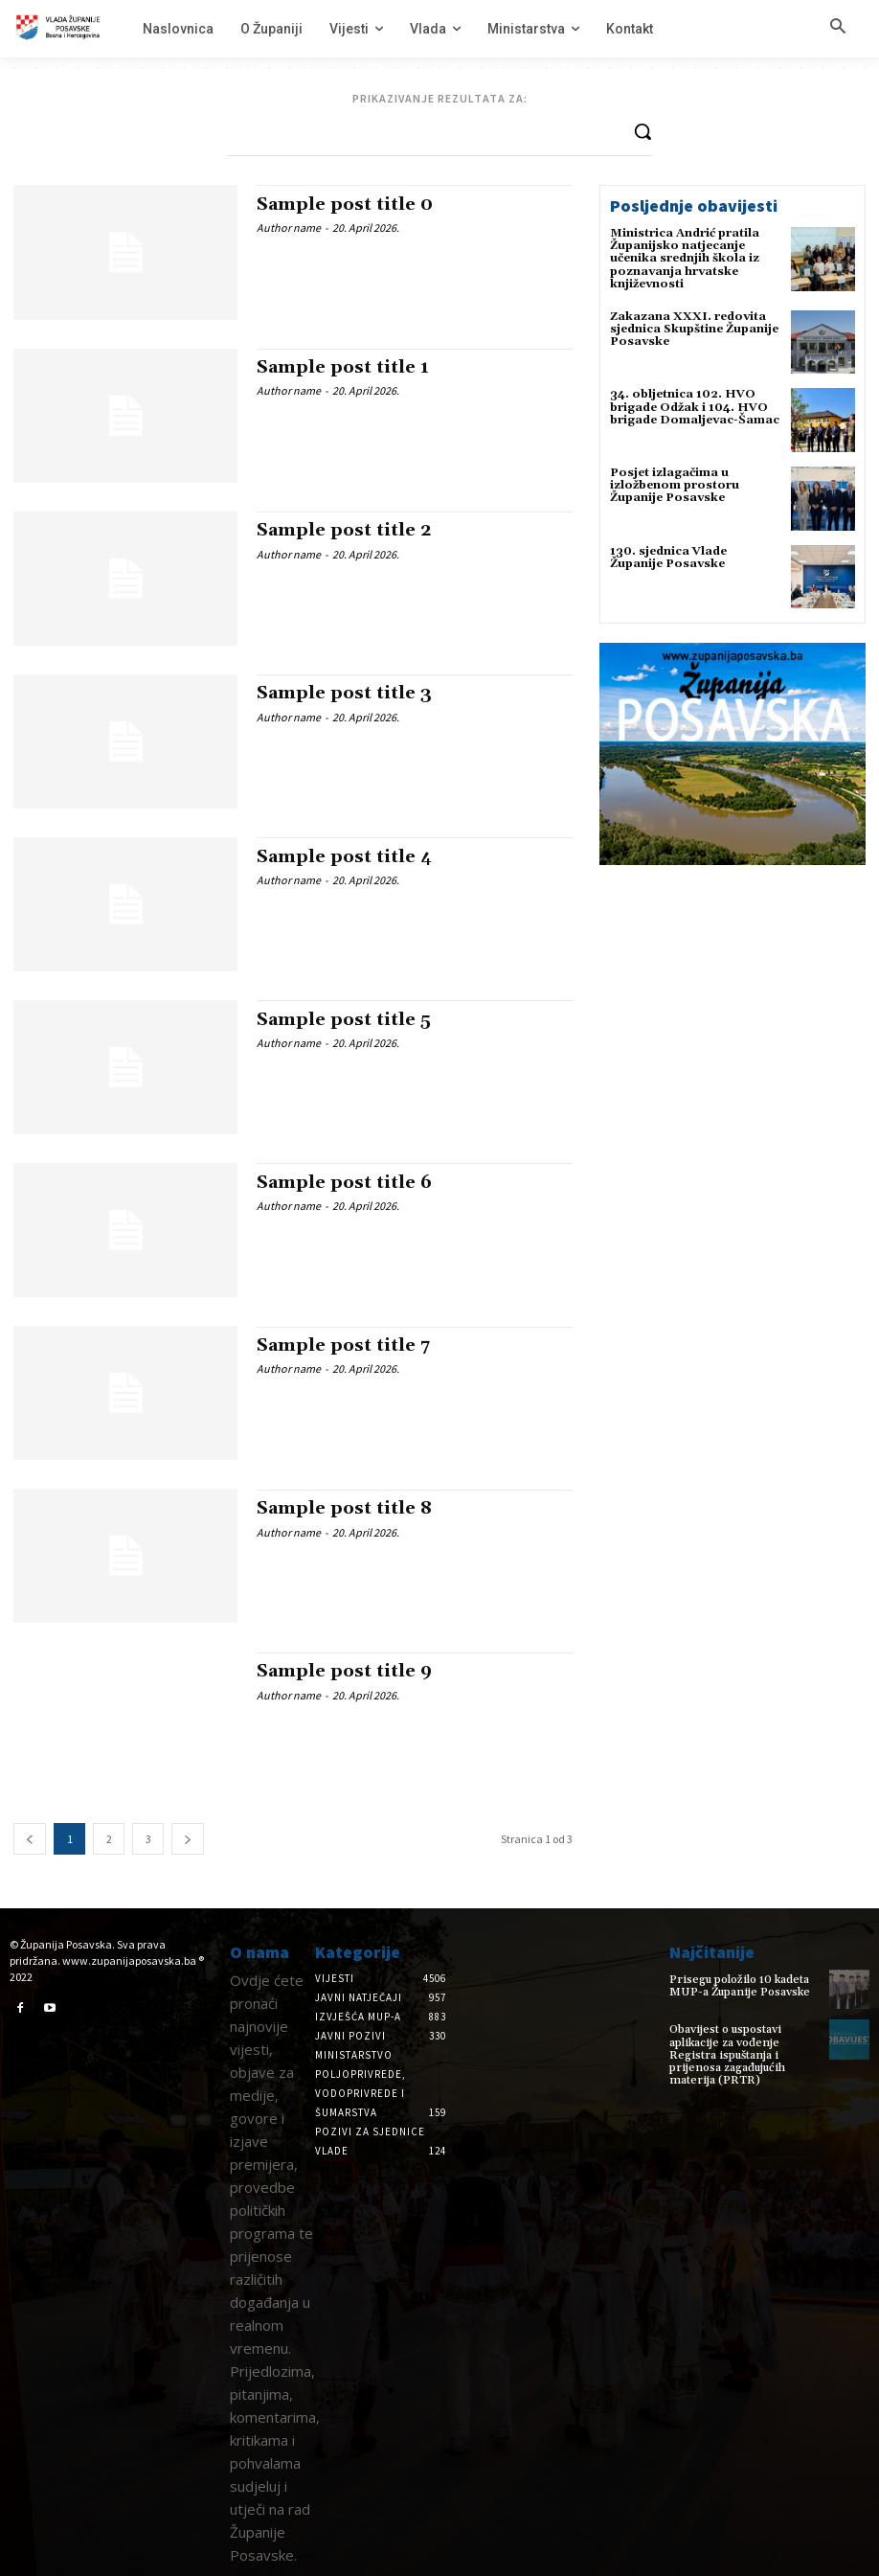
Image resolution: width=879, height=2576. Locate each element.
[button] (838, 28)
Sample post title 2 (344, 530)
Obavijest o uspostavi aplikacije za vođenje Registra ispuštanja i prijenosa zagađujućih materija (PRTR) (727, 2054)
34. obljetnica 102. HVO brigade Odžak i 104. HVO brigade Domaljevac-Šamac (694, 406)
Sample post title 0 (345, 205)
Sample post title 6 (344, 1183)
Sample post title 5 (344, 1020)
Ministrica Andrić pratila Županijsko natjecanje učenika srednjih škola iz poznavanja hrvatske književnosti (684, 258)
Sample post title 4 (344, 857)
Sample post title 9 (344, 1671)
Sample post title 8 (344, 1508)
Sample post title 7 (343, 1345)
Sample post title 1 (343, 367)
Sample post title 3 (344, 693)
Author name (289, 227)
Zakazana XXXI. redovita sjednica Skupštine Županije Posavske (694, 329)
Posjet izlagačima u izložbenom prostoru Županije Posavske (674, 485)
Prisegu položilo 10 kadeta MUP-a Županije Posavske (739, 1985)
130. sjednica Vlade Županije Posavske (668, 557)
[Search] (642, 130)
